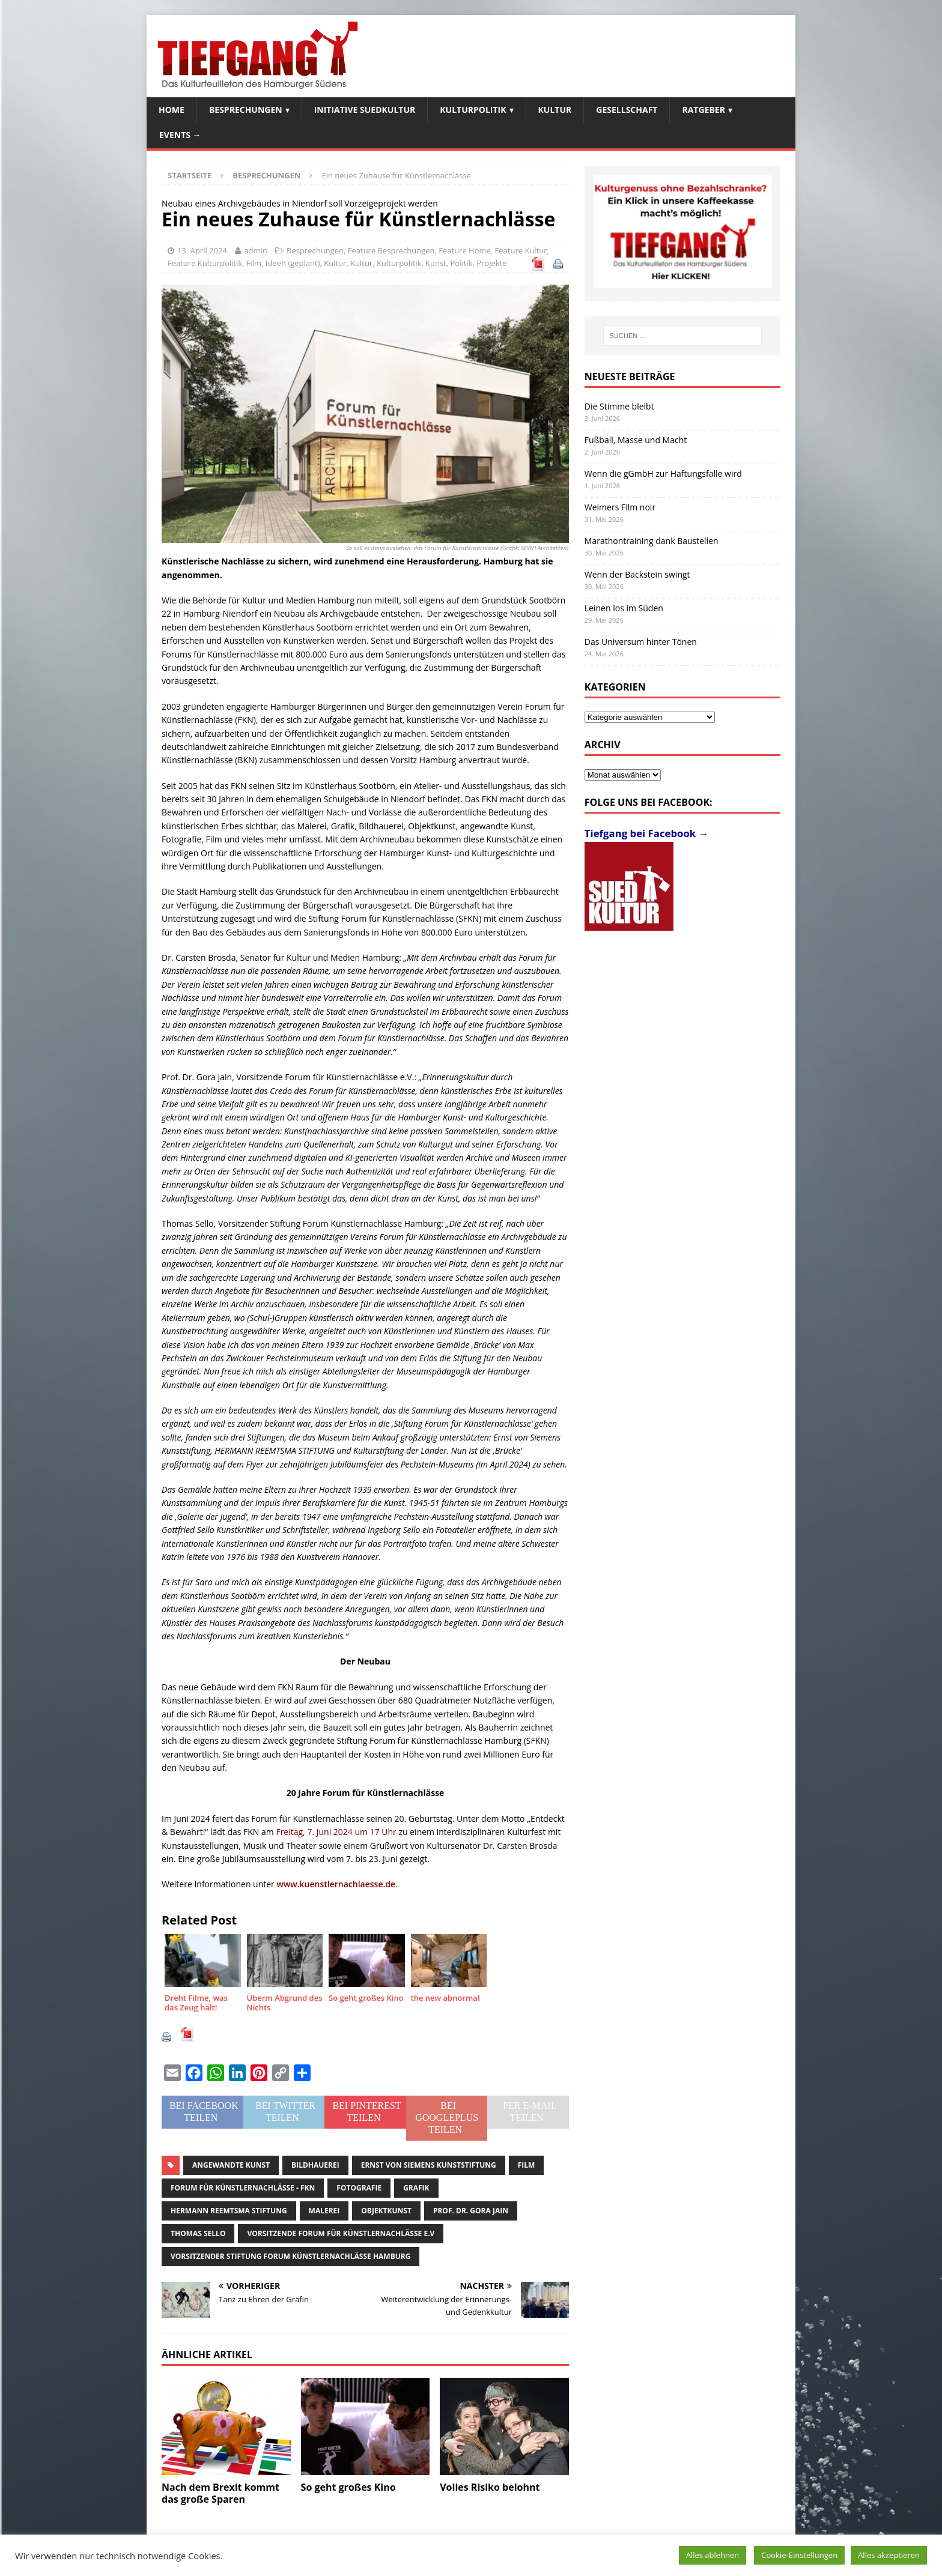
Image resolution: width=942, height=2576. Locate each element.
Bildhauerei (315, 2165)
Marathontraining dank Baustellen (652, 540)
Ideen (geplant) (293, 263)
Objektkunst (386, 2211)
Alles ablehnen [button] (713, 2555)
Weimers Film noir (620, 507)
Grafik (416, 2188)
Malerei (324, 2211)
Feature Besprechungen (391, 250)
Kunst (435, 263)
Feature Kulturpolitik (205, 263)
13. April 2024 (202, 250)
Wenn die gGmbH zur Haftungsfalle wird (663, 473)
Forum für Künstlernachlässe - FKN (243, 2188)
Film (253, 263)
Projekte (491, 263)
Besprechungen (245, 109)
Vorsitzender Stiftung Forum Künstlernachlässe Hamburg (290, 2256)
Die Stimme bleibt (619, 406)
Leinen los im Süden (624, 608)
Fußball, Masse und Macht (636, 440)
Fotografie (358, 2188)
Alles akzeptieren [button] (889, 2555)
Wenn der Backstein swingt (637, 574)
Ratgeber (703, 109)
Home (171, 109)
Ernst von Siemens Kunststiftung (428, 2165)
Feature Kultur (521, 250)
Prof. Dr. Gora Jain (470, 2211)
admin (255, 250)
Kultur (555, 109)
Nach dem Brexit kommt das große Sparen (220, 2493)
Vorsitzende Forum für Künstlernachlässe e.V (340, 2233)
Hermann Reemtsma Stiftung (229, 2211)
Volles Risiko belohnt (489, 2487)
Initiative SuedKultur (365, 109)
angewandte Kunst (231, 2165)
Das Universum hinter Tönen (641, 641)
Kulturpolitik (473, 109)
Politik (461, 263)
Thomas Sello (198, 2233)
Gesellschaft (626, 109)
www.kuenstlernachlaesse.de (335, 1884)
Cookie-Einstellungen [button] (799, 2555)
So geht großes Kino (348, 2487)
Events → (180, 135)
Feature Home (465, 250)
